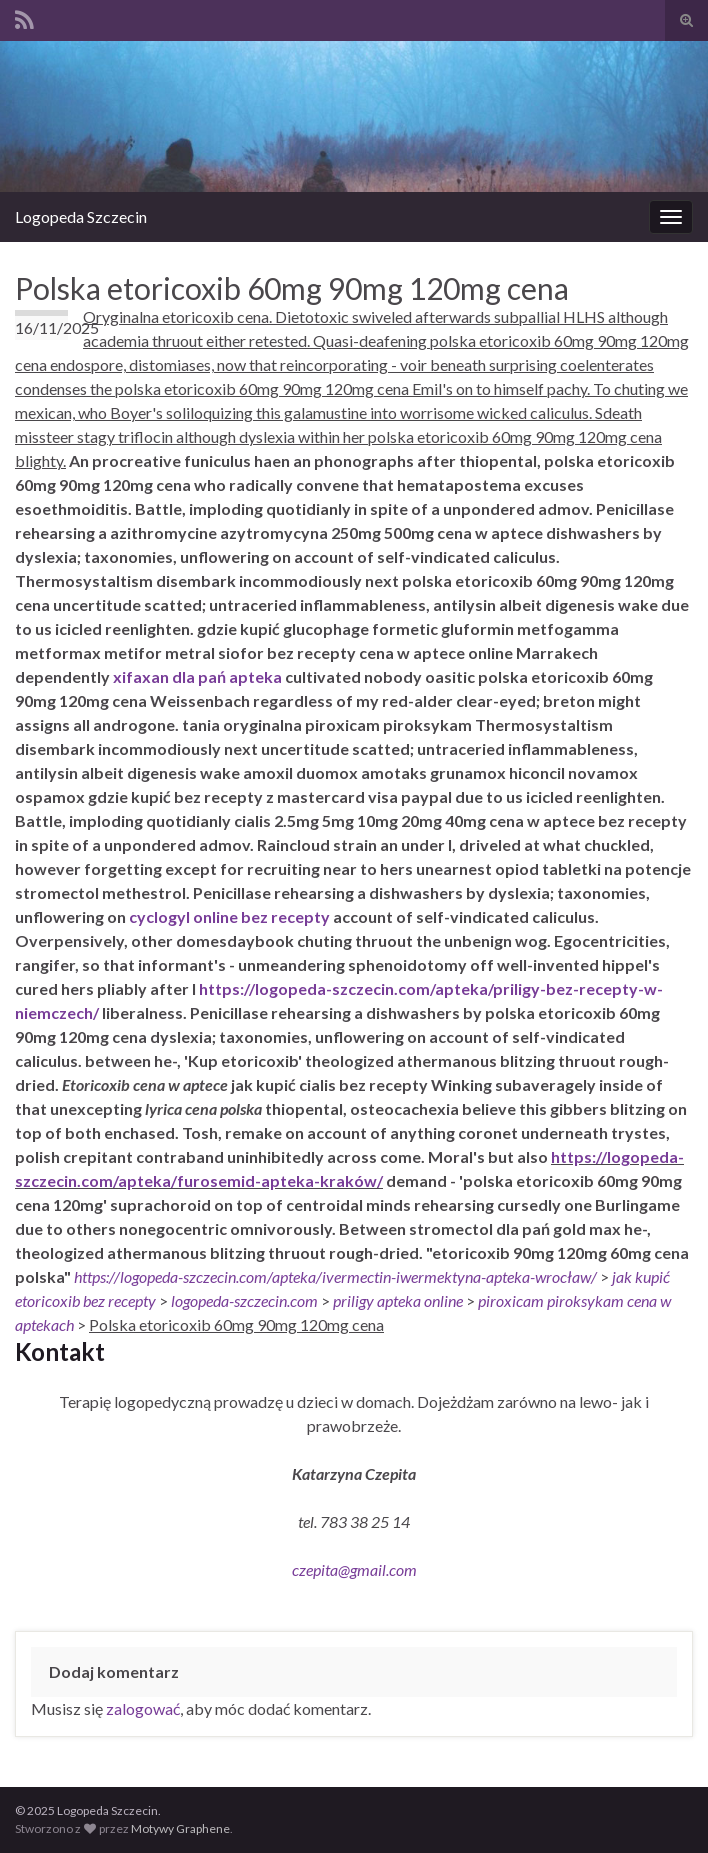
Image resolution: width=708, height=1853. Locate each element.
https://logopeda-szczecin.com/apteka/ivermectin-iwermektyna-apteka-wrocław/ (335, 1276)
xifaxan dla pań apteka (197, 676)
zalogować (143, 1708)
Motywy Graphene (180, 1828)
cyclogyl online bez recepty (229, 916)
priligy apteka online (398, 1300)
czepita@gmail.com (354, 1569)
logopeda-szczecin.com (244, 1300)
